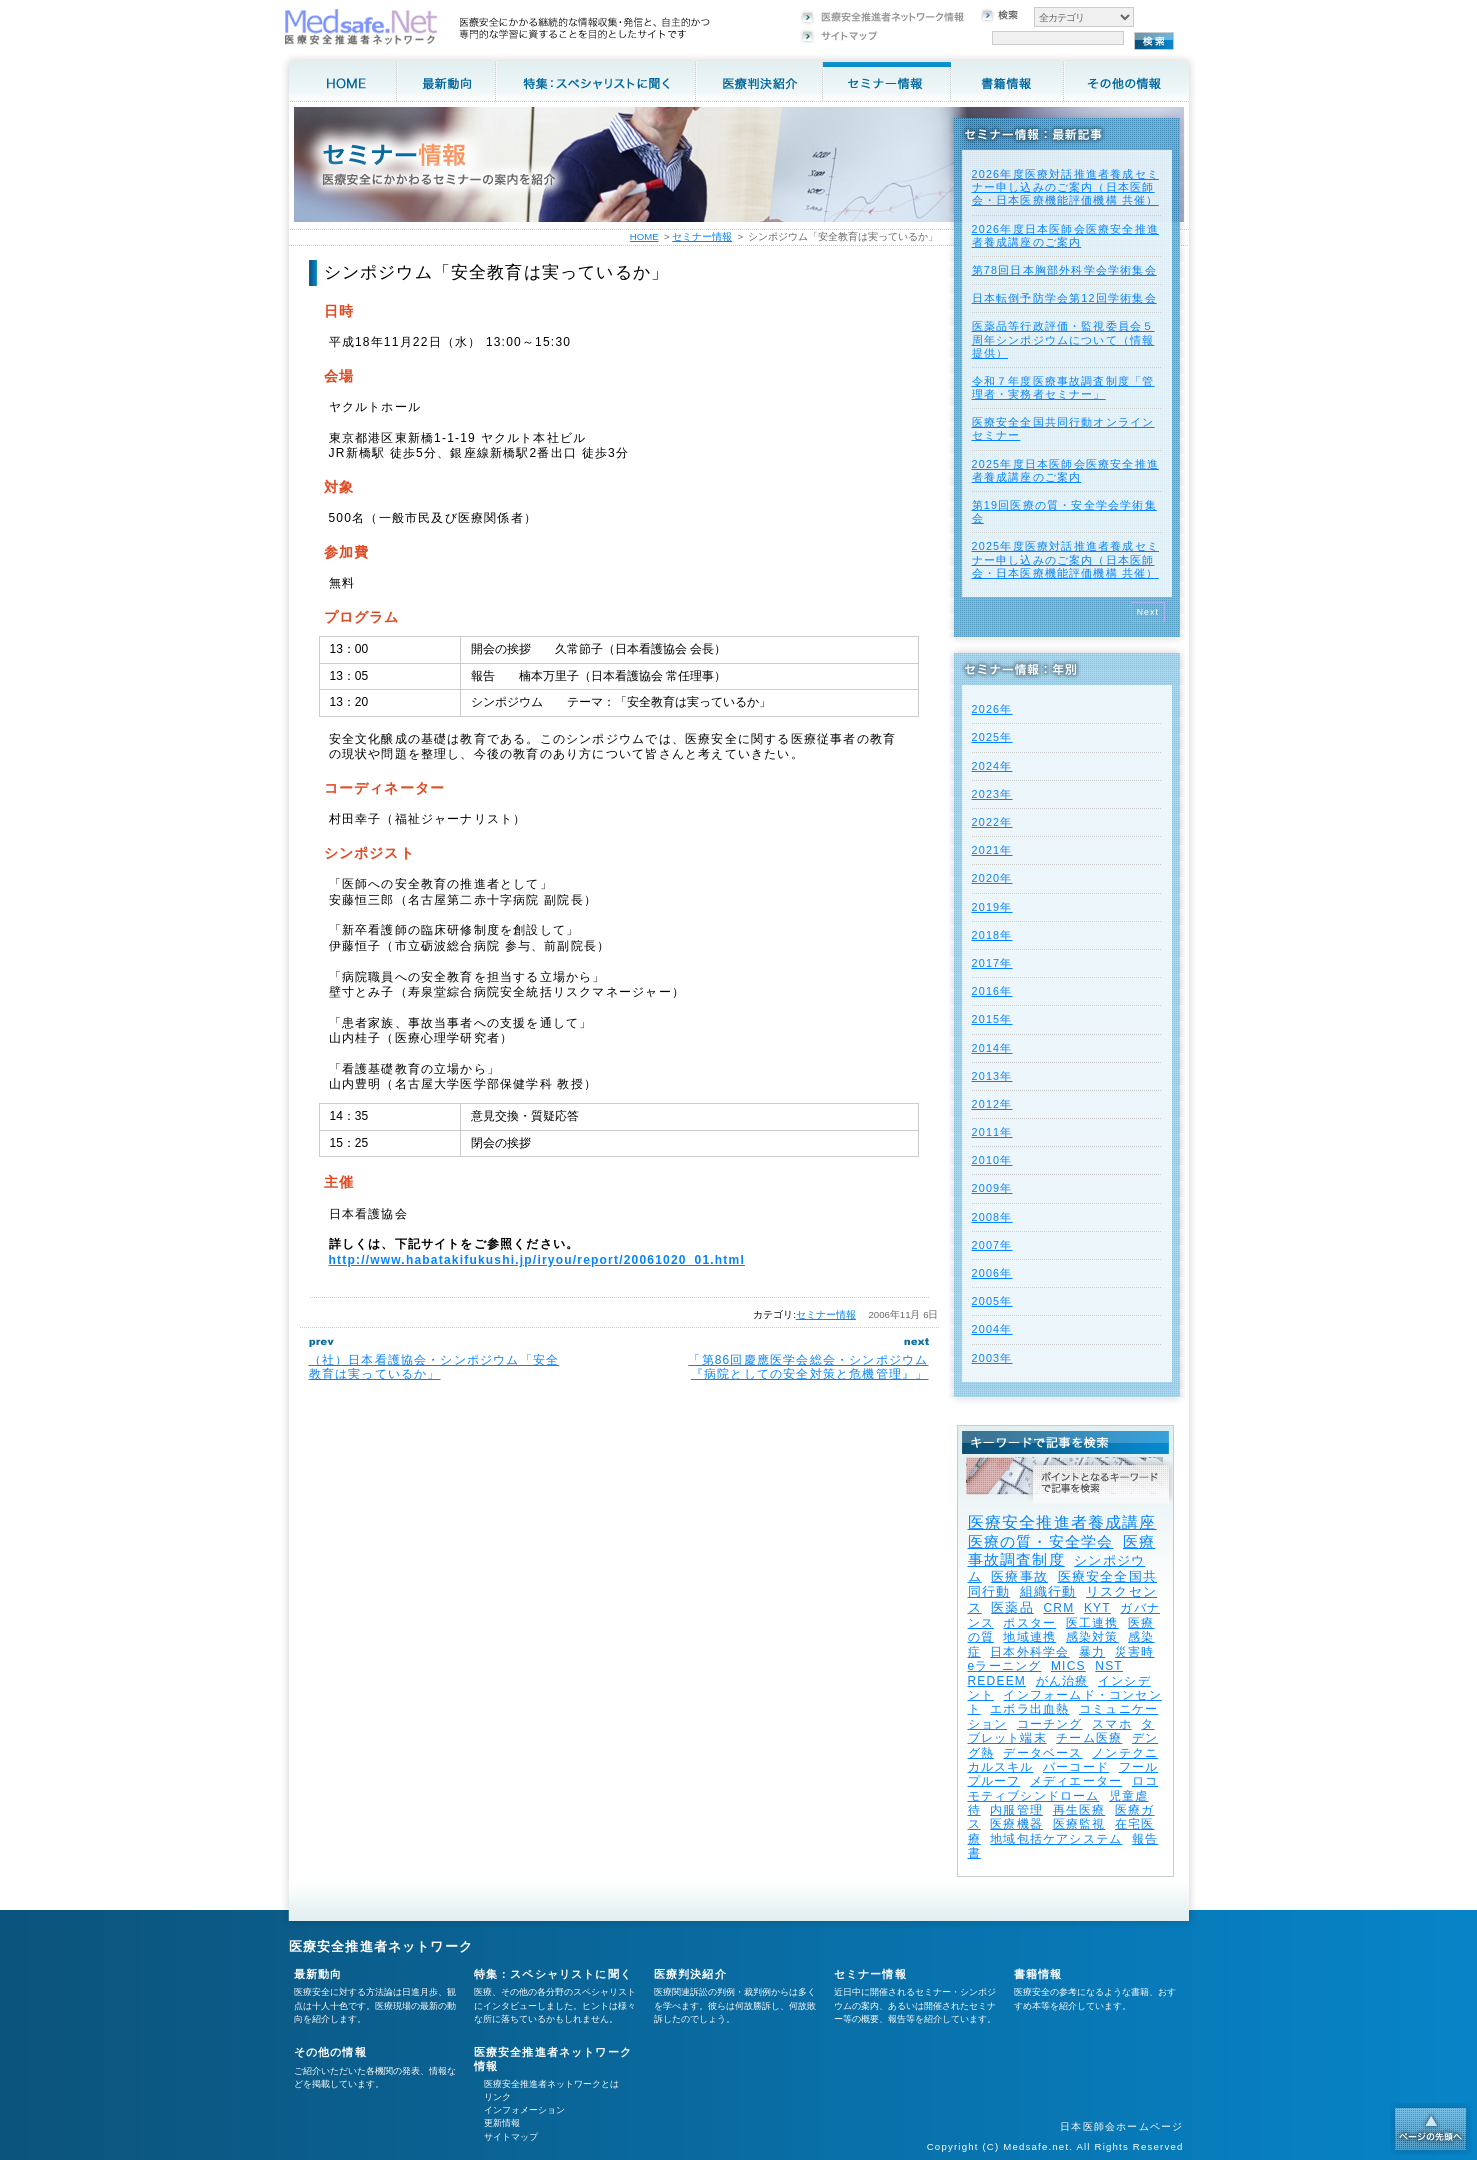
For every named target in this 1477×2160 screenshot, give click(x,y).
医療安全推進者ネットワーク (381, 1946)
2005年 (992, 1301)
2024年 (992, 766)
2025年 (992, 737)
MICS (1068, 1666)
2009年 (992, 1188)
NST (1109, 1666)
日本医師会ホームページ (1121, 2126)
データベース (1042, 1753)
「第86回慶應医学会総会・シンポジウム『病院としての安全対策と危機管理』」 (808, 1367)
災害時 (1135, 1652)
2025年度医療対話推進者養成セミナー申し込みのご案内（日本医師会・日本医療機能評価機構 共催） (1065, 559)
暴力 (1092, 1652)
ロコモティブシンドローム (1063, 1788)
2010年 (992, 1160)
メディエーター (1076, 1781)
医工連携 (1092, 1623)
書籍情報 (1038, 1974)
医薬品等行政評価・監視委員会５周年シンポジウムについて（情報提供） (1063, 339)
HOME (644, 236)
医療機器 (1016, 1824)
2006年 (992, 1273)
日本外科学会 (1029, 1652)
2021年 (992, 850)
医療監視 (1079, 1824)
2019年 (992, 907)
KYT (1097, 1608)
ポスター (1029, 1623)
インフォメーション (524, 2110)
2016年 (992, 991)
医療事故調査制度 (1062, 1550)
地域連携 (1029, 1637)
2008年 (992, 1217)
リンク (497, 2097)
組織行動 (1048, 1591)
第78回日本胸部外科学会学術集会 (1064, 270)
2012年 (992, 1104)
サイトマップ (511, 2137)
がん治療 (1062, 1681)
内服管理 (1016, 1810)
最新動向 (318, 1974)
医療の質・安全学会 (1041, 1541)
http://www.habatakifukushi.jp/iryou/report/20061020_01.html (537, 1260)
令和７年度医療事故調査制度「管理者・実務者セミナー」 (1063, 387)
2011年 (992, 1132)
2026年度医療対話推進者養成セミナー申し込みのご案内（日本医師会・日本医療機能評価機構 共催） (1065, 187)
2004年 (992, 1329)
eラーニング (1005, 1666)
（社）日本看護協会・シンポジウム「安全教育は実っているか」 (434, 1367)
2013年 (992, 1076)
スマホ (1112, 1724)
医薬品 (1012, 1607)
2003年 (992, 1358)
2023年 (992, 794)
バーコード (1076, 1767)
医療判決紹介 (690, 1974)
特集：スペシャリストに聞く (553, 1974)
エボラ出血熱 (1029, 1709)
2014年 (992, 1048)
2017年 (992, 963)
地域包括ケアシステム (1056, 1839)
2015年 (992, 1019)
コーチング (1050, 1724)
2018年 (992, 935)
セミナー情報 (826, 1314)
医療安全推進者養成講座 (1062, 1522)
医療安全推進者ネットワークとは (551, 2084)
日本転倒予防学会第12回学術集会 (1064, 298)
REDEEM (997, 1681)
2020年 (992, 878)
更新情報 (502, 2123)
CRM (1058, 1608)
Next (1148, 612)
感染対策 (1092, 1637)
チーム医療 (1089, 1738)
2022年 (992, 822)
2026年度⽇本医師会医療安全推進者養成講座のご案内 (1065, 235)
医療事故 (1019, 1576)
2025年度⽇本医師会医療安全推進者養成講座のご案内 (1065, 470)
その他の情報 (330, 2052)
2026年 (992, 709)
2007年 (992, 1245)
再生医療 (1079, 1810)
